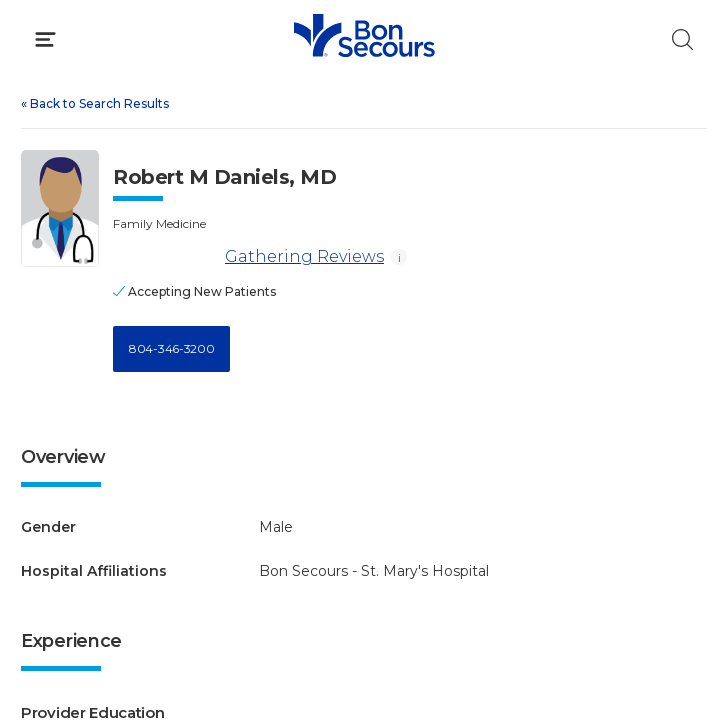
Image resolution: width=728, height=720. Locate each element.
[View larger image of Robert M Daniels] (60, 208)
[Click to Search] (682, 39)
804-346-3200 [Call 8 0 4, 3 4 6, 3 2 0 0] (171, 348)
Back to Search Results (95, 103)
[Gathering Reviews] (165, 257)
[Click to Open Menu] (45, 39)
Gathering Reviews (248, 257)
